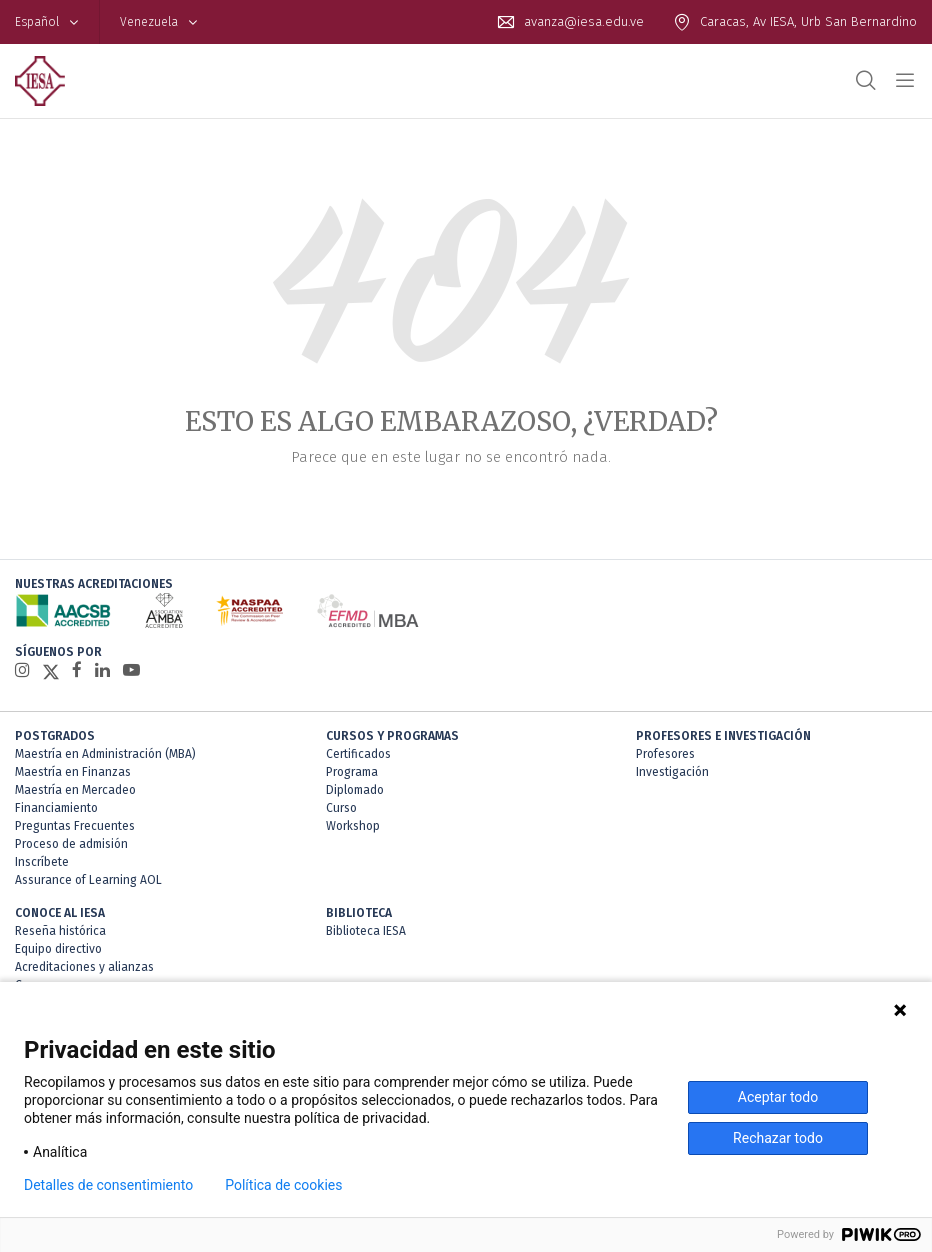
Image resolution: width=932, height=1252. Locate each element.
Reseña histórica (60, 931)
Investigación (672, 772)
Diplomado (355, 790)
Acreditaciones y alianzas (84, 967)
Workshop (353, 826)
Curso (341, 808)
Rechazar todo (778, 1138)
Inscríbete (42, 862)
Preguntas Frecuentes (75, 826)
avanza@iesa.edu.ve (584, 21)
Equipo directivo (58, 949)
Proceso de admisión (71, 844)
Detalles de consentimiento (108, 1185)
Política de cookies (283, 1185)
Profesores (665, 754)
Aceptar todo (778, 1097)
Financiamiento (56, 808)
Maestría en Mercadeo (75, 790)
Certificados (358, 754)
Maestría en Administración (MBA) (105, 754)
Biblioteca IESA (366, 931)
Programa (352, 772)
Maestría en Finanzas (73, 772)
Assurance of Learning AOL (88, 880)
